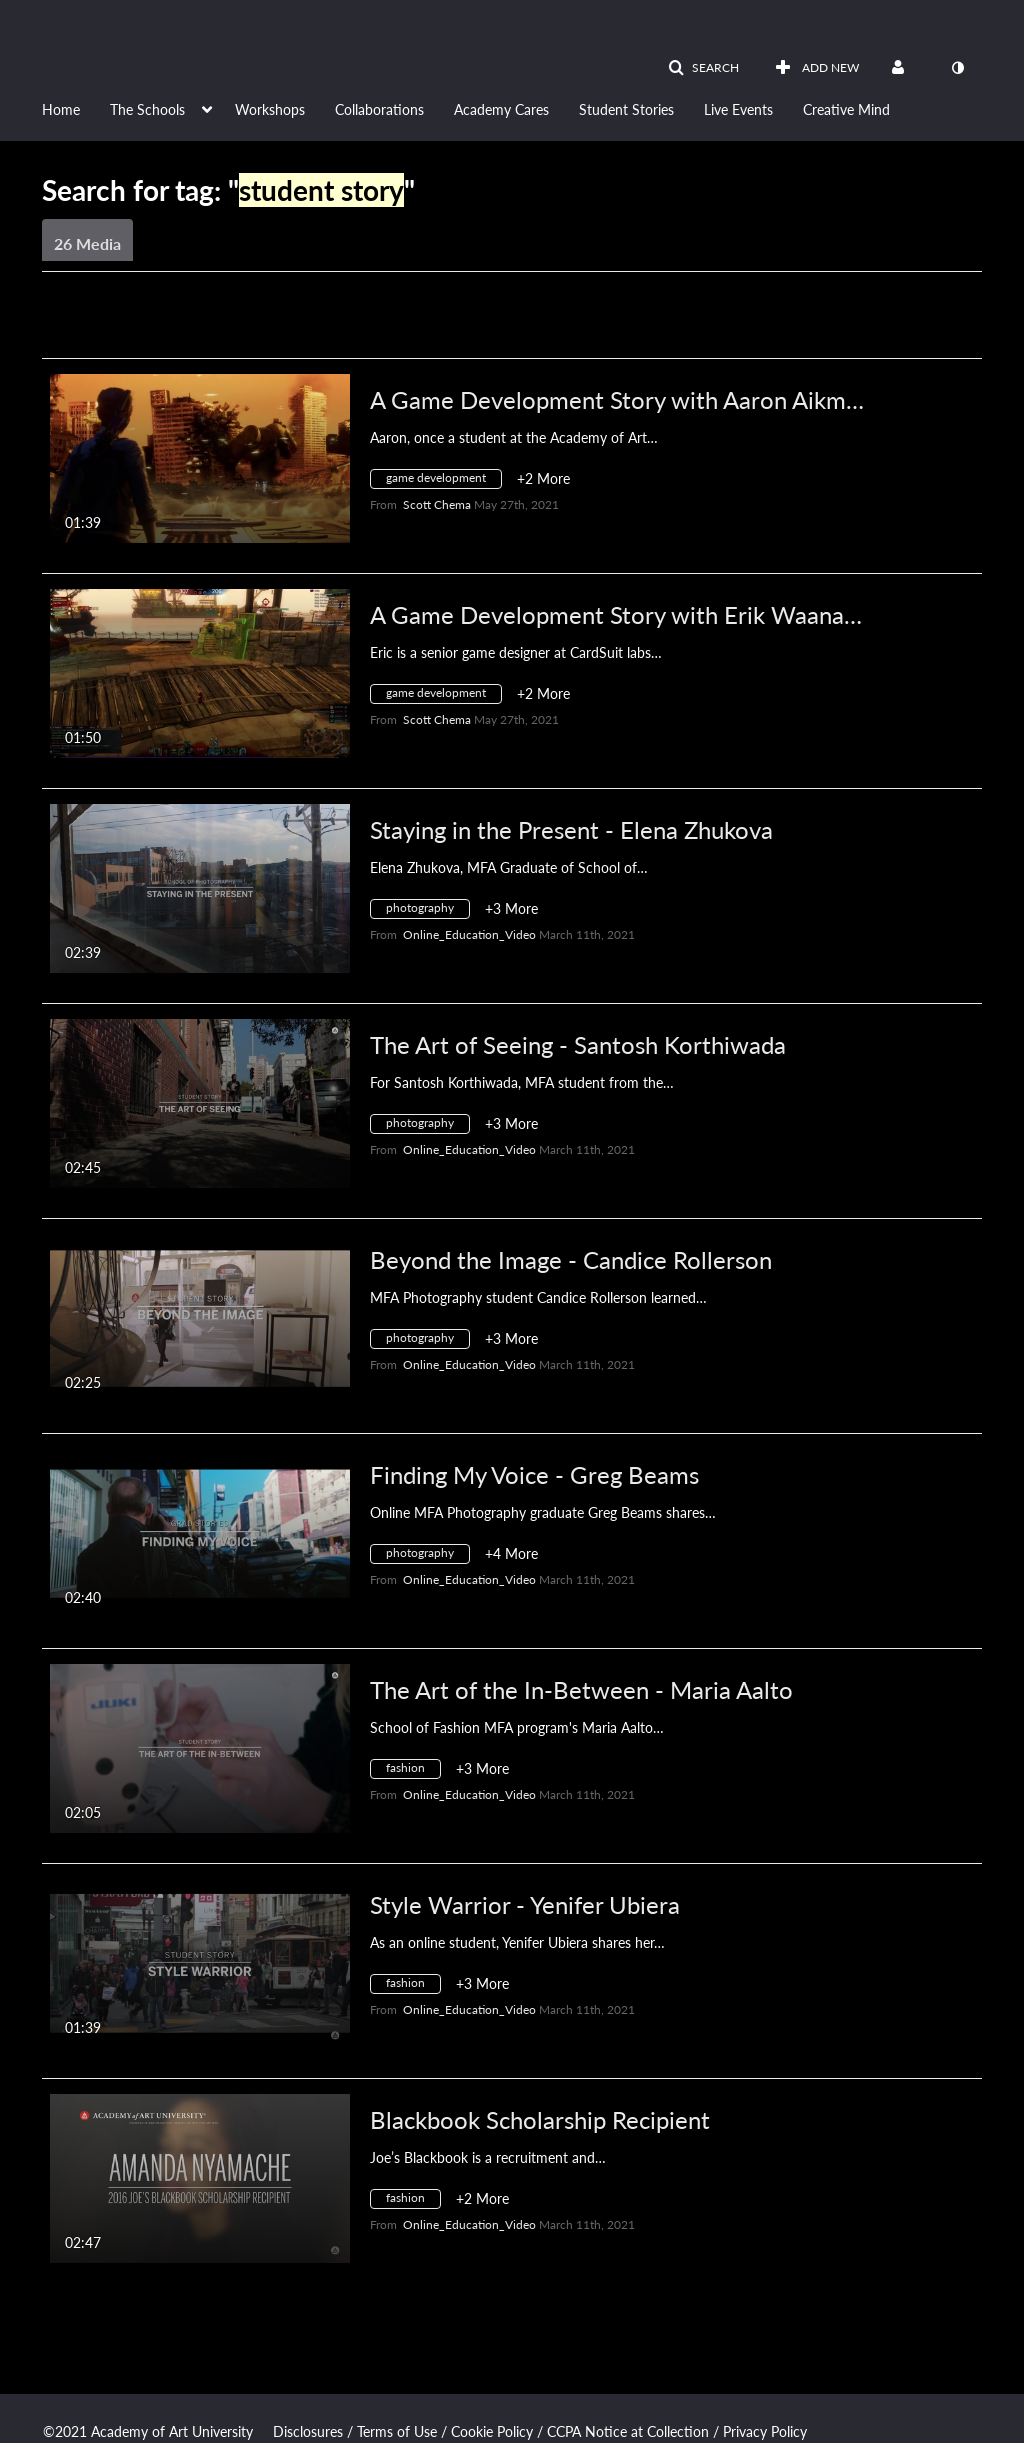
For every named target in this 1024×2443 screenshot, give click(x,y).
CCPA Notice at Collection (628, 2431)
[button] (703, 68)
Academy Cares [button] (501, 109)
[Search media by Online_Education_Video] (469, 934)
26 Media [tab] (87, 243)
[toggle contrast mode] (957, 68)
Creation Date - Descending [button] (195, 322)
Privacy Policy (765, 2431)
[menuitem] (76, 108)
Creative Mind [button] (846, 109)
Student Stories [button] (626, 109)
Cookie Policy (492, 2431)
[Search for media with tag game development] (443, 481)
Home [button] (61, 109)
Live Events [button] (738, 109)
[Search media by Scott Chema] (437, 504)
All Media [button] (456, 322)
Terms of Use (397, 2431)
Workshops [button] (270, 109)
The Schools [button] (147, 109)
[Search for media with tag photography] (427, 911)
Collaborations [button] (379, 109)
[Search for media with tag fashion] (413, 1771)
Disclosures (308, 2431)
